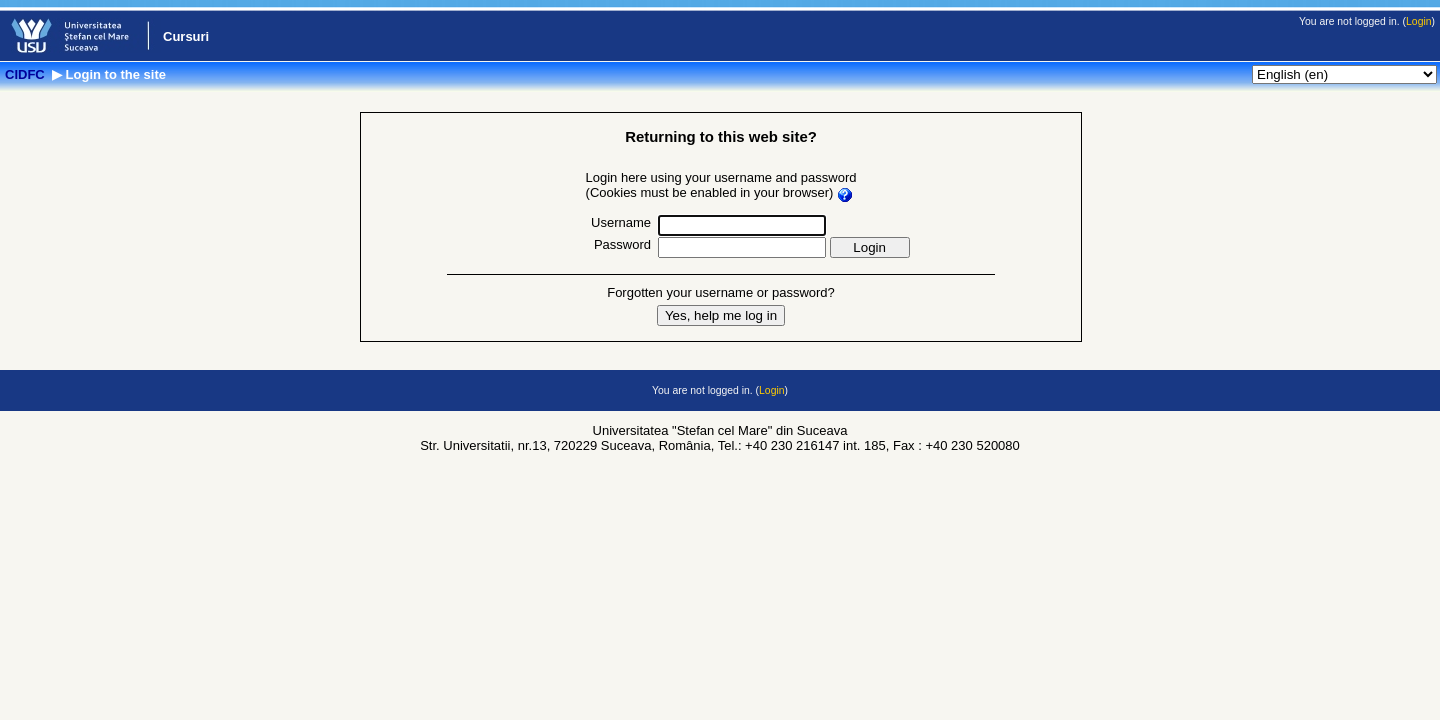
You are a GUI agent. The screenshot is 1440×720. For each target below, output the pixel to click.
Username (621, 222)
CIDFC (26, 74)
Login (1418, 21)
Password (622, 244)
